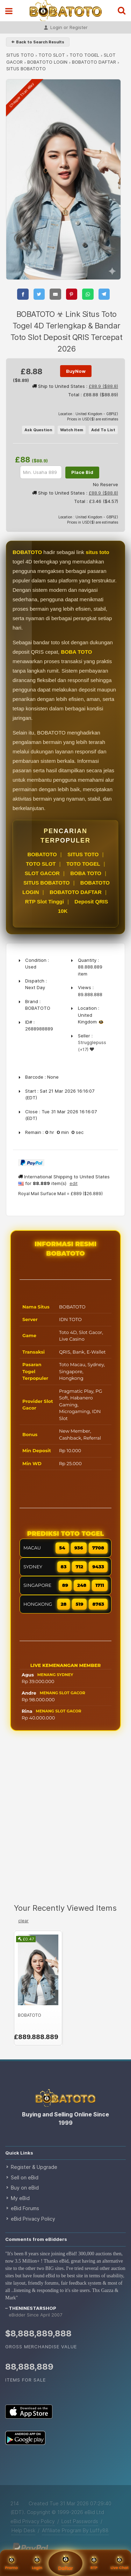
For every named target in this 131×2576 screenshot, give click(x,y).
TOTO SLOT (51, 55)
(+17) (83, 1049)
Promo (11, 2563)
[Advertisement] (65, 1822)
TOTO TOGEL (84, 55)
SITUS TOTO (20, 55)
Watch (71, 429)
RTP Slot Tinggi (44, 901)
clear (23, 1920)
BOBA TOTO (85, 873)
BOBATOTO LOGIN (47, 62)
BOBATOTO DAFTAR (94, 62)
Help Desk (23, 2530)
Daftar (65, 2562)
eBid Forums (25, 2208)
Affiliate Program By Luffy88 (75, 2530)
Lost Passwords (79, 2521)
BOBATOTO (42, 854)
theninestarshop (32, 2308)
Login (37, 2563)
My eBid (20, 2198)
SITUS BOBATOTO (46, 883)
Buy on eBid (25, 2188)
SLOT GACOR (42, 873)
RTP (94, 2563)
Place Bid (82, 472)
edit (74, 1183)
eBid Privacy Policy (33, 2219)
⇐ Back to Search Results (37, 42)
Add (103, 429)
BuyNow (76, 371)
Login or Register (66, 28)
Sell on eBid (24, 2177)
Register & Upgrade (34, 2167)
